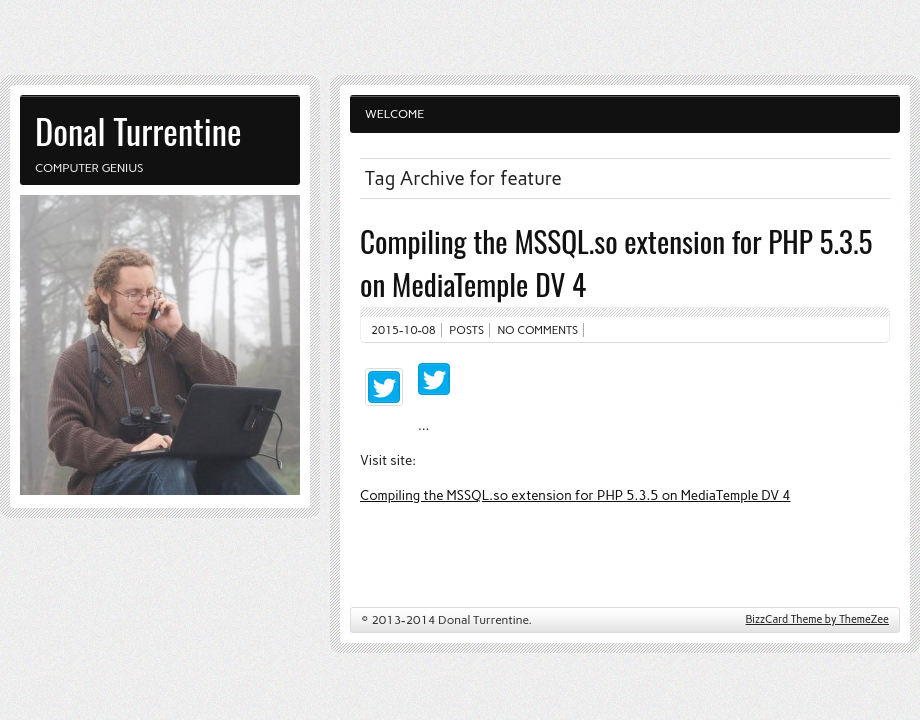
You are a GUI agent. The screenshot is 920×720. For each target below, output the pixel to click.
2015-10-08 (403, 330)
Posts (466, 330)
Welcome (394, 114)
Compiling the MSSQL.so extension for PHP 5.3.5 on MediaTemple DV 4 (575, 495)
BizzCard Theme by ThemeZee (817, 619)
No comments (538, 330)
